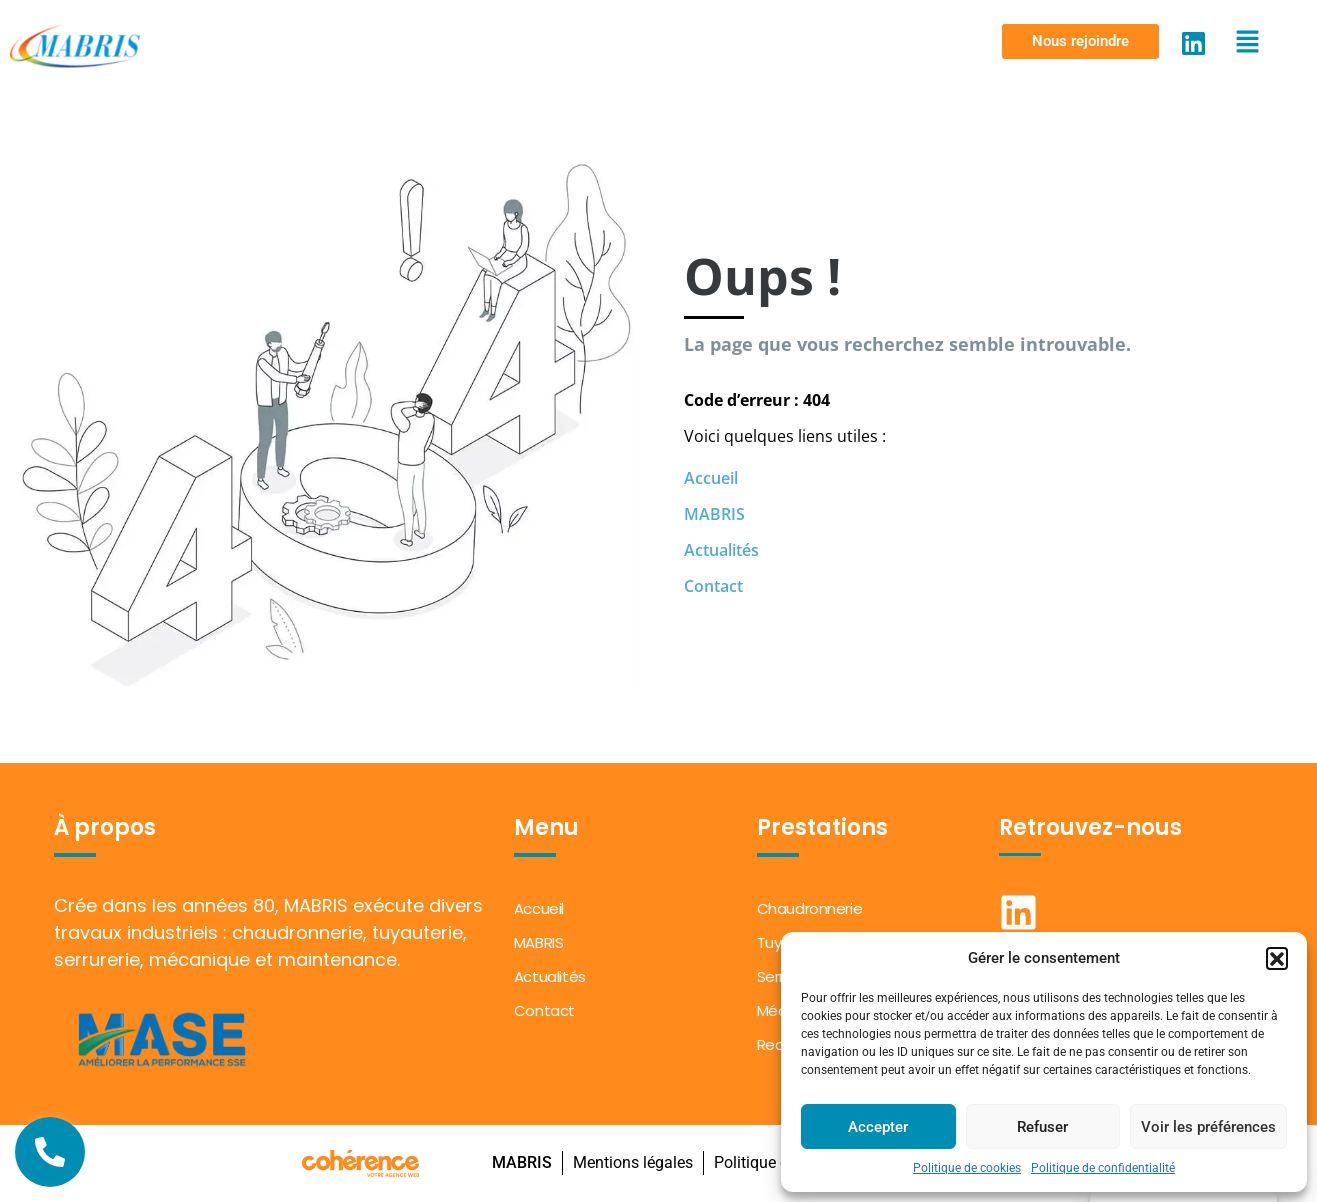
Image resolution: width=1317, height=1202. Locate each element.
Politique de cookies (967, 1168)
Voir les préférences (1208, 1127)
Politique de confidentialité (1103, 1168)
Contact (713, 586)
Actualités (721, 550)
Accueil (711, 478)
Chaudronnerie (810, 908)
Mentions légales (632, 1162)
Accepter (878, 1127)
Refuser (1042, 1127)
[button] (1277, 958)
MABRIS (714, 514)
